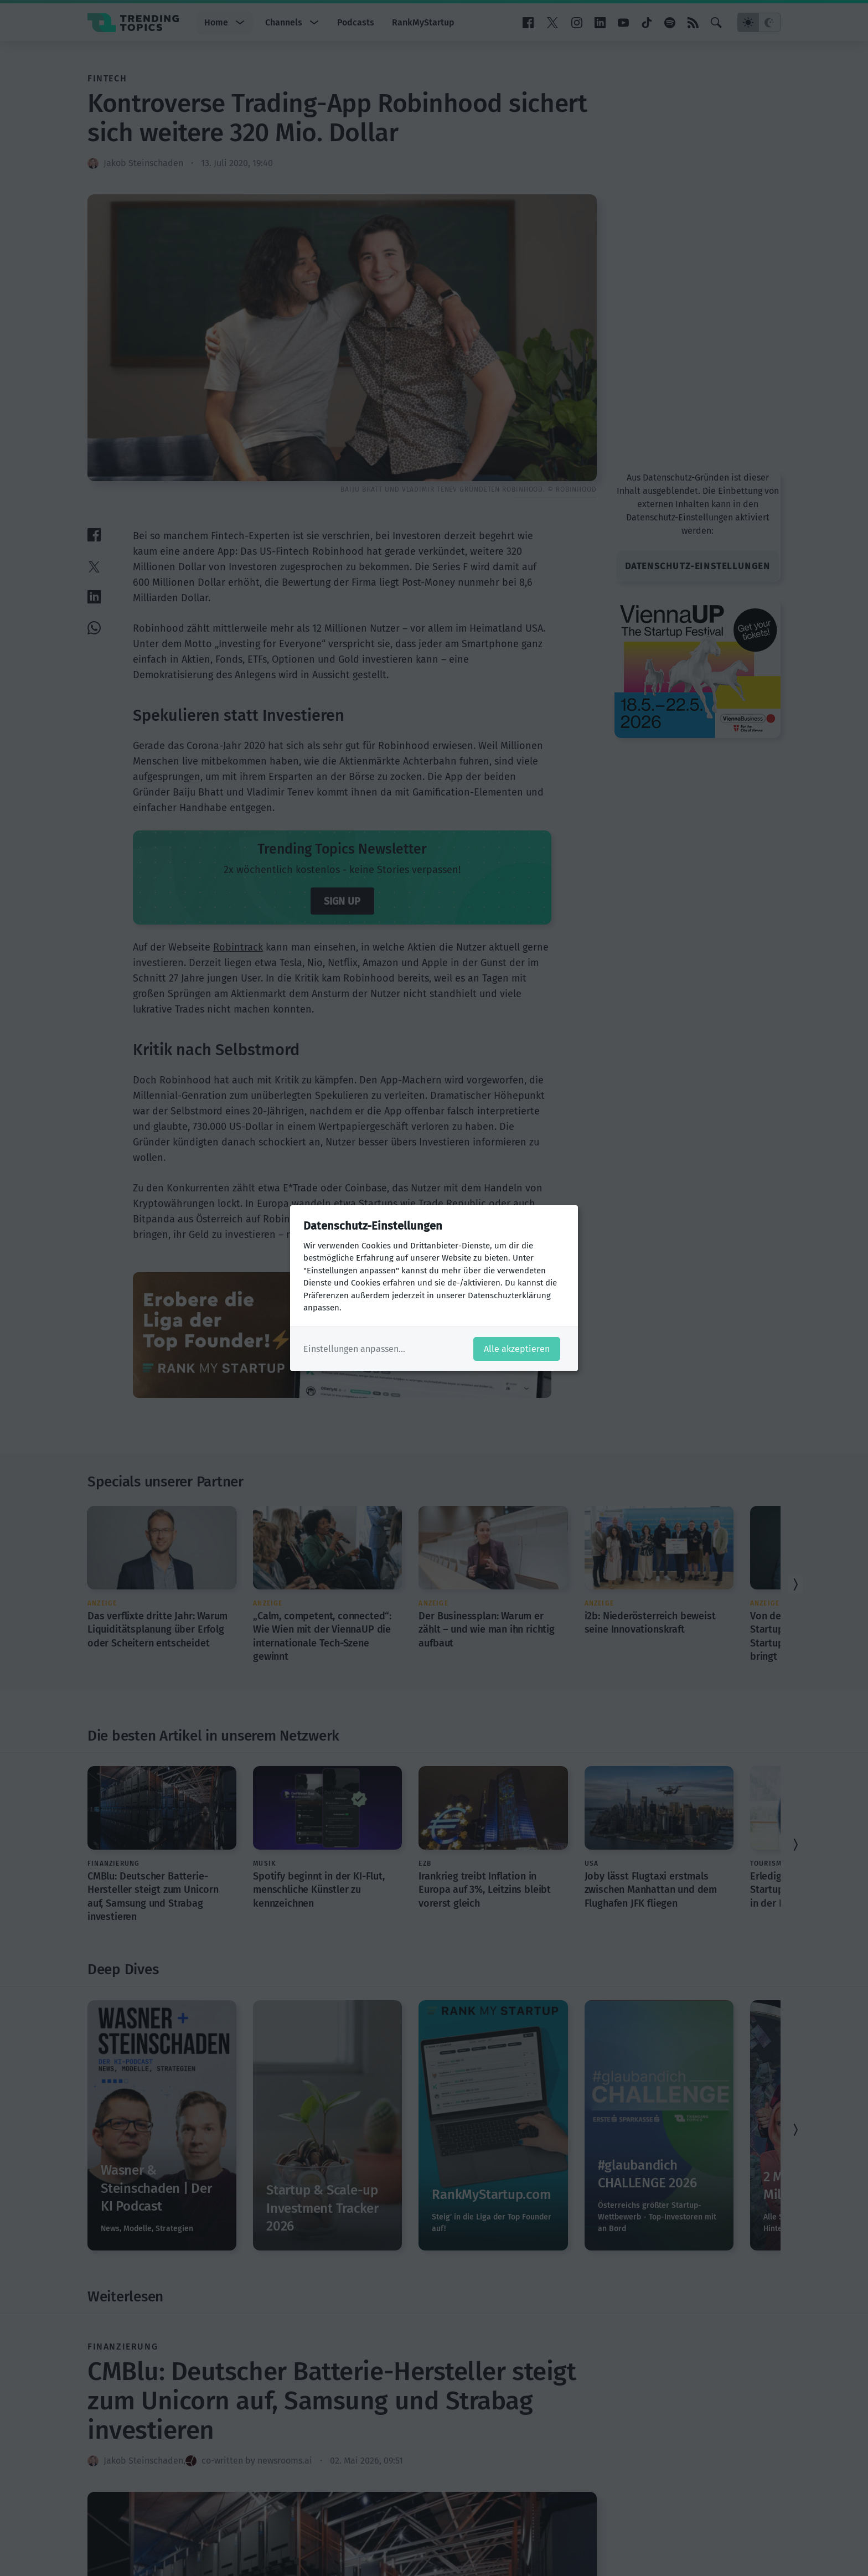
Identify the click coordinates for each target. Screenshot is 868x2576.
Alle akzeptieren (517, 1349)
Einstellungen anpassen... (354, 1349)
